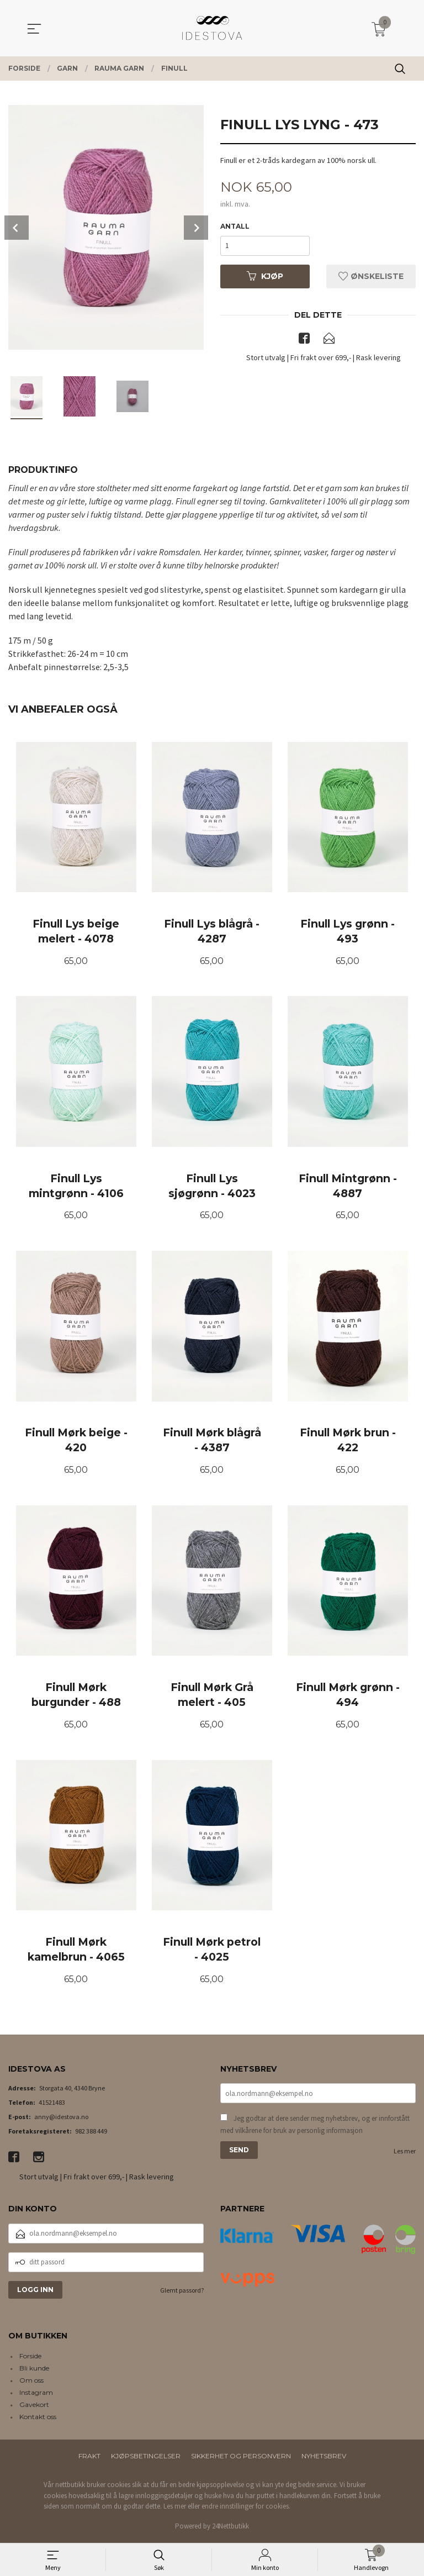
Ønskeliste (371, 276)
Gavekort (34, 2407)
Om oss (31, 2383)
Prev (16, 227)
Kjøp (265, 276)
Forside (30, 2358)
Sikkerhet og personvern (241, 2458)
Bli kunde (34, 2371)
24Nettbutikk (230, 2528)
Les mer (405, 2154)
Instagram (36, 2395)
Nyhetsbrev (323, 2458)
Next (196, 227)
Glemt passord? (182, 2293)
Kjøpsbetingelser (146, 2458)
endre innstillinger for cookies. (246, 2509)
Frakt (89, 2458)
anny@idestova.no (61, 2119)
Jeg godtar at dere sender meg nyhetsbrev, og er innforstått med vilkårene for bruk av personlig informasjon (315, 2127)
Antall (235, 226)
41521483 (52, 2105)
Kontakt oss (37, 2419)
